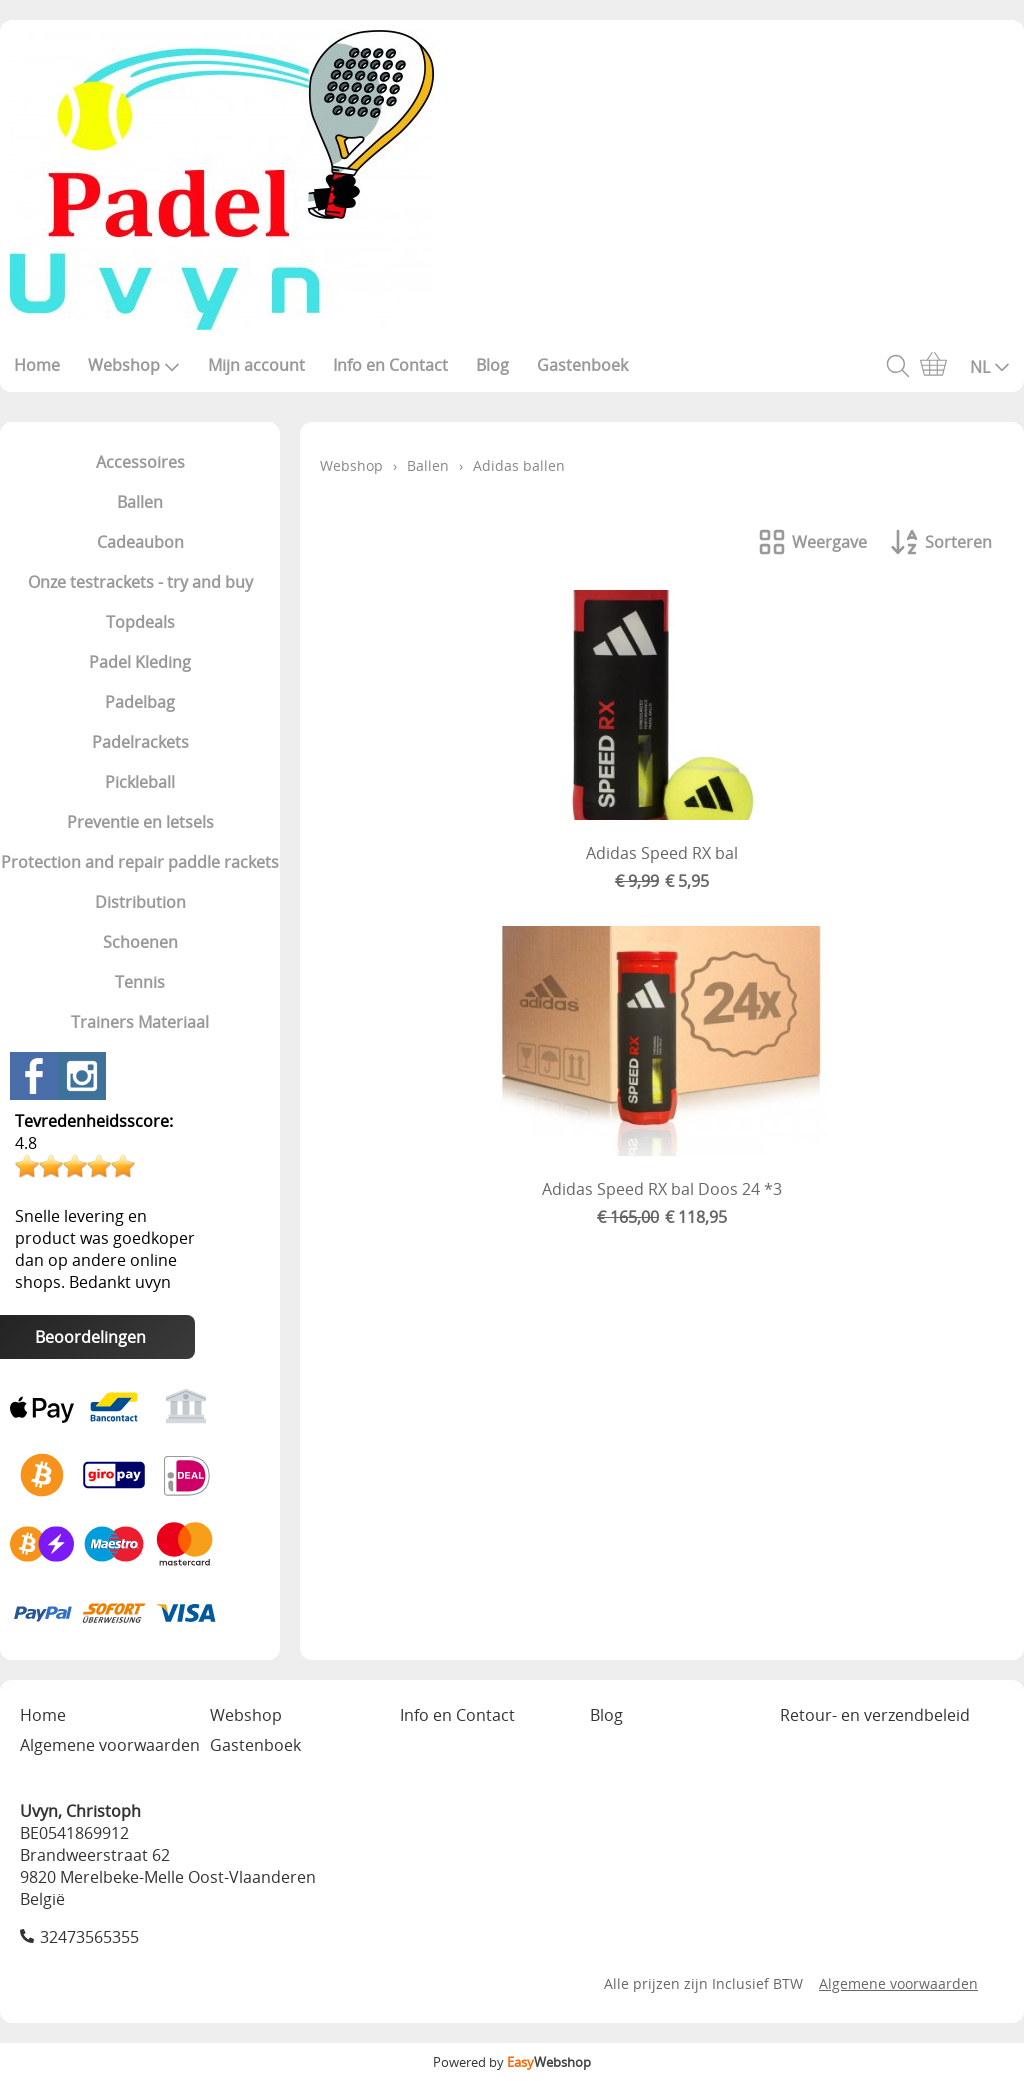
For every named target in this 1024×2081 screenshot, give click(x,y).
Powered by (512, 2062)
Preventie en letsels (140, 822)
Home (37, 365)
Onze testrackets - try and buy (140, 582)
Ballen (140, 502)
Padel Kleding (140, 662)
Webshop (134, 365)
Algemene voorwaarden (110, 1745)
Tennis (140, 982)
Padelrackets (140, 742)
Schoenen (140, 942)
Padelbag (140, 702)
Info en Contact (390, 365)
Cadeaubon (140, 542)
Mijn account (256, 365)
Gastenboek (582, 365)
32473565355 (89, 1937)
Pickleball (140, 782)
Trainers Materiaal (140, 1022)
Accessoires (140, 462)
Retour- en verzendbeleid (875, 1715)
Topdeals (140, 622)
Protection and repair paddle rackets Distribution (140, 882)
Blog (492, 365)
